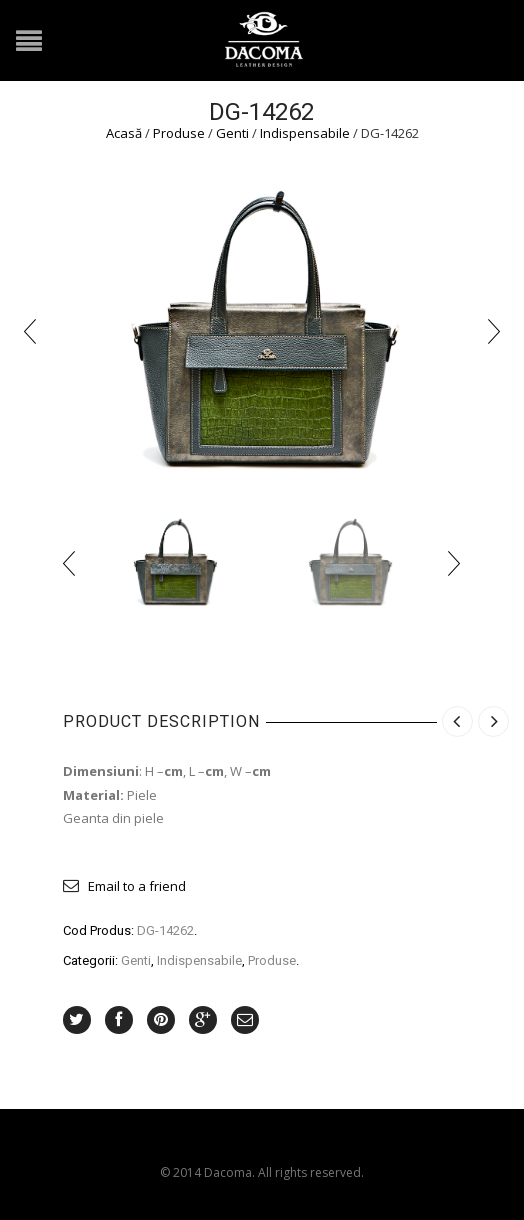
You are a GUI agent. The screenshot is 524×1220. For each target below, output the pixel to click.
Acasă (124, 133)
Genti (232, 133)
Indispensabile (305, 133)
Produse (179, 133)
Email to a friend (137, 886)
